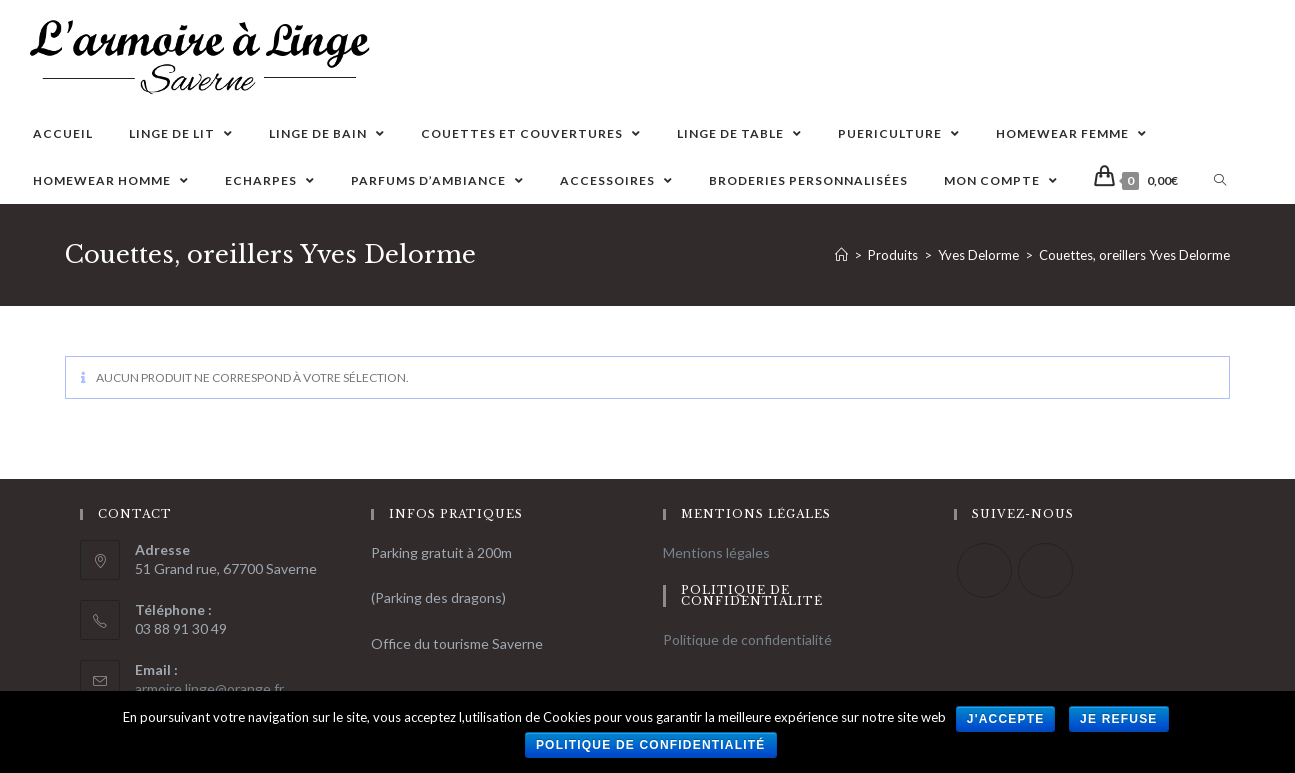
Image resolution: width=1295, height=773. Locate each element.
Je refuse (1119, 719)
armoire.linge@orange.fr (209, 688)
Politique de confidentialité (747, 639)
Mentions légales (716, 552)
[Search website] (1220, 180)
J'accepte (1006, 719)
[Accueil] (841, 255)
